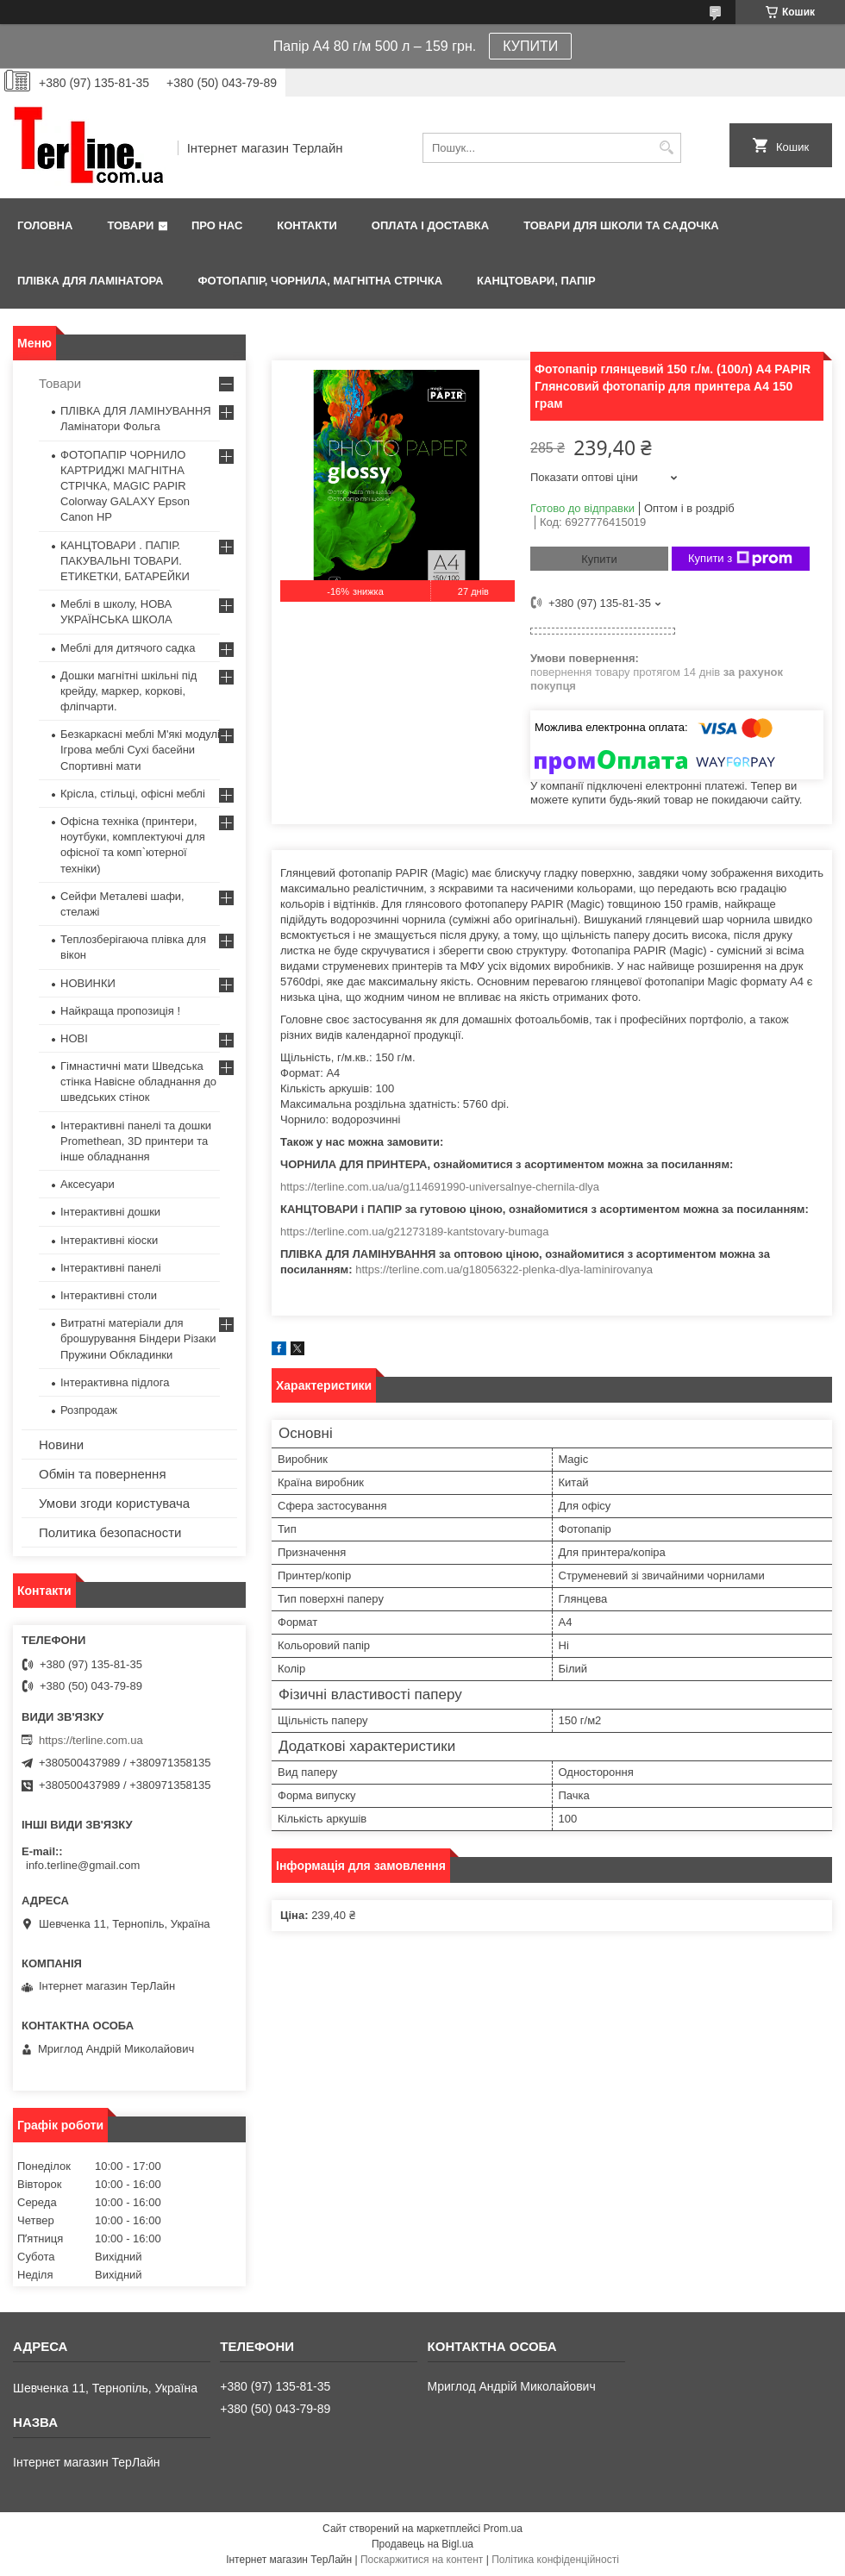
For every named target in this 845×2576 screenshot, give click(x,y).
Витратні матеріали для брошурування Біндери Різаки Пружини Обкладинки (138, 1338)
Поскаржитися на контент (421, 2560)
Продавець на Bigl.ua (422, 2544)
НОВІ (74, 1038)
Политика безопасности (110, 1532)
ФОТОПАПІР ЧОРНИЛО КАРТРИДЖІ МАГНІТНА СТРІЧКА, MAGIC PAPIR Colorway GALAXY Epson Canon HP (125, 486)
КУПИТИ (530, 46)
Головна (44, 225)
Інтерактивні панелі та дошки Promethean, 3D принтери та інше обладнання (135, 1141)
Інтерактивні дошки (110, 1211)
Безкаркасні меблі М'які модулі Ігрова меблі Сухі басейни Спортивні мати (140, 750)
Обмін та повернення (102, 1473)
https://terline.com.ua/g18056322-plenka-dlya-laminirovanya (504, 1269)
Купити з (740, 558)
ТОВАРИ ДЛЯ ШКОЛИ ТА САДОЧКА (621, 225)
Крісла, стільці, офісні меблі (132, 793)
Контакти (307, 225)
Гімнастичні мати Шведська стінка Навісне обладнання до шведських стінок (138, 1082)
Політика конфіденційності (555, 2560)
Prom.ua (503, 2529)
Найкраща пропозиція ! (120, 1010)
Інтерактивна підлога (114, 1382)
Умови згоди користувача (114, 1503)
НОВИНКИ (88, 983)
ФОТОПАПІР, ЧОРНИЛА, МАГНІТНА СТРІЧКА (319, 280)
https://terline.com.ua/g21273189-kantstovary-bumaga (414, 1231)
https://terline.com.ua (91, 1740)
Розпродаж (88, 1410)
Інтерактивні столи (108, 1295)
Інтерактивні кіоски (109, 1240)
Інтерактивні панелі (110, 1267)
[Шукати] (666, 148)
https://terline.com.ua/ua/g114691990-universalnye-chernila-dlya (439, 1186)
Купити (599, 559)
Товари (130, 225)
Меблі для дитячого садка (128, 647)
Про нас (216, 225)
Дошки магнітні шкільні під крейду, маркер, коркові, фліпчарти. (128, 691)
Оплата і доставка (430, 225)
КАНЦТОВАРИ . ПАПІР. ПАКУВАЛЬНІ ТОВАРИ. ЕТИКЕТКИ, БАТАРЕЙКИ (125, 561)
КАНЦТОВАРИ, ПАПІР (536, 280)
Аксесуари (87, 1184)
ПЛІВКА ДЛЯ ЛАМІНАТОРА (90, 280)
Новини (61, 1444)
